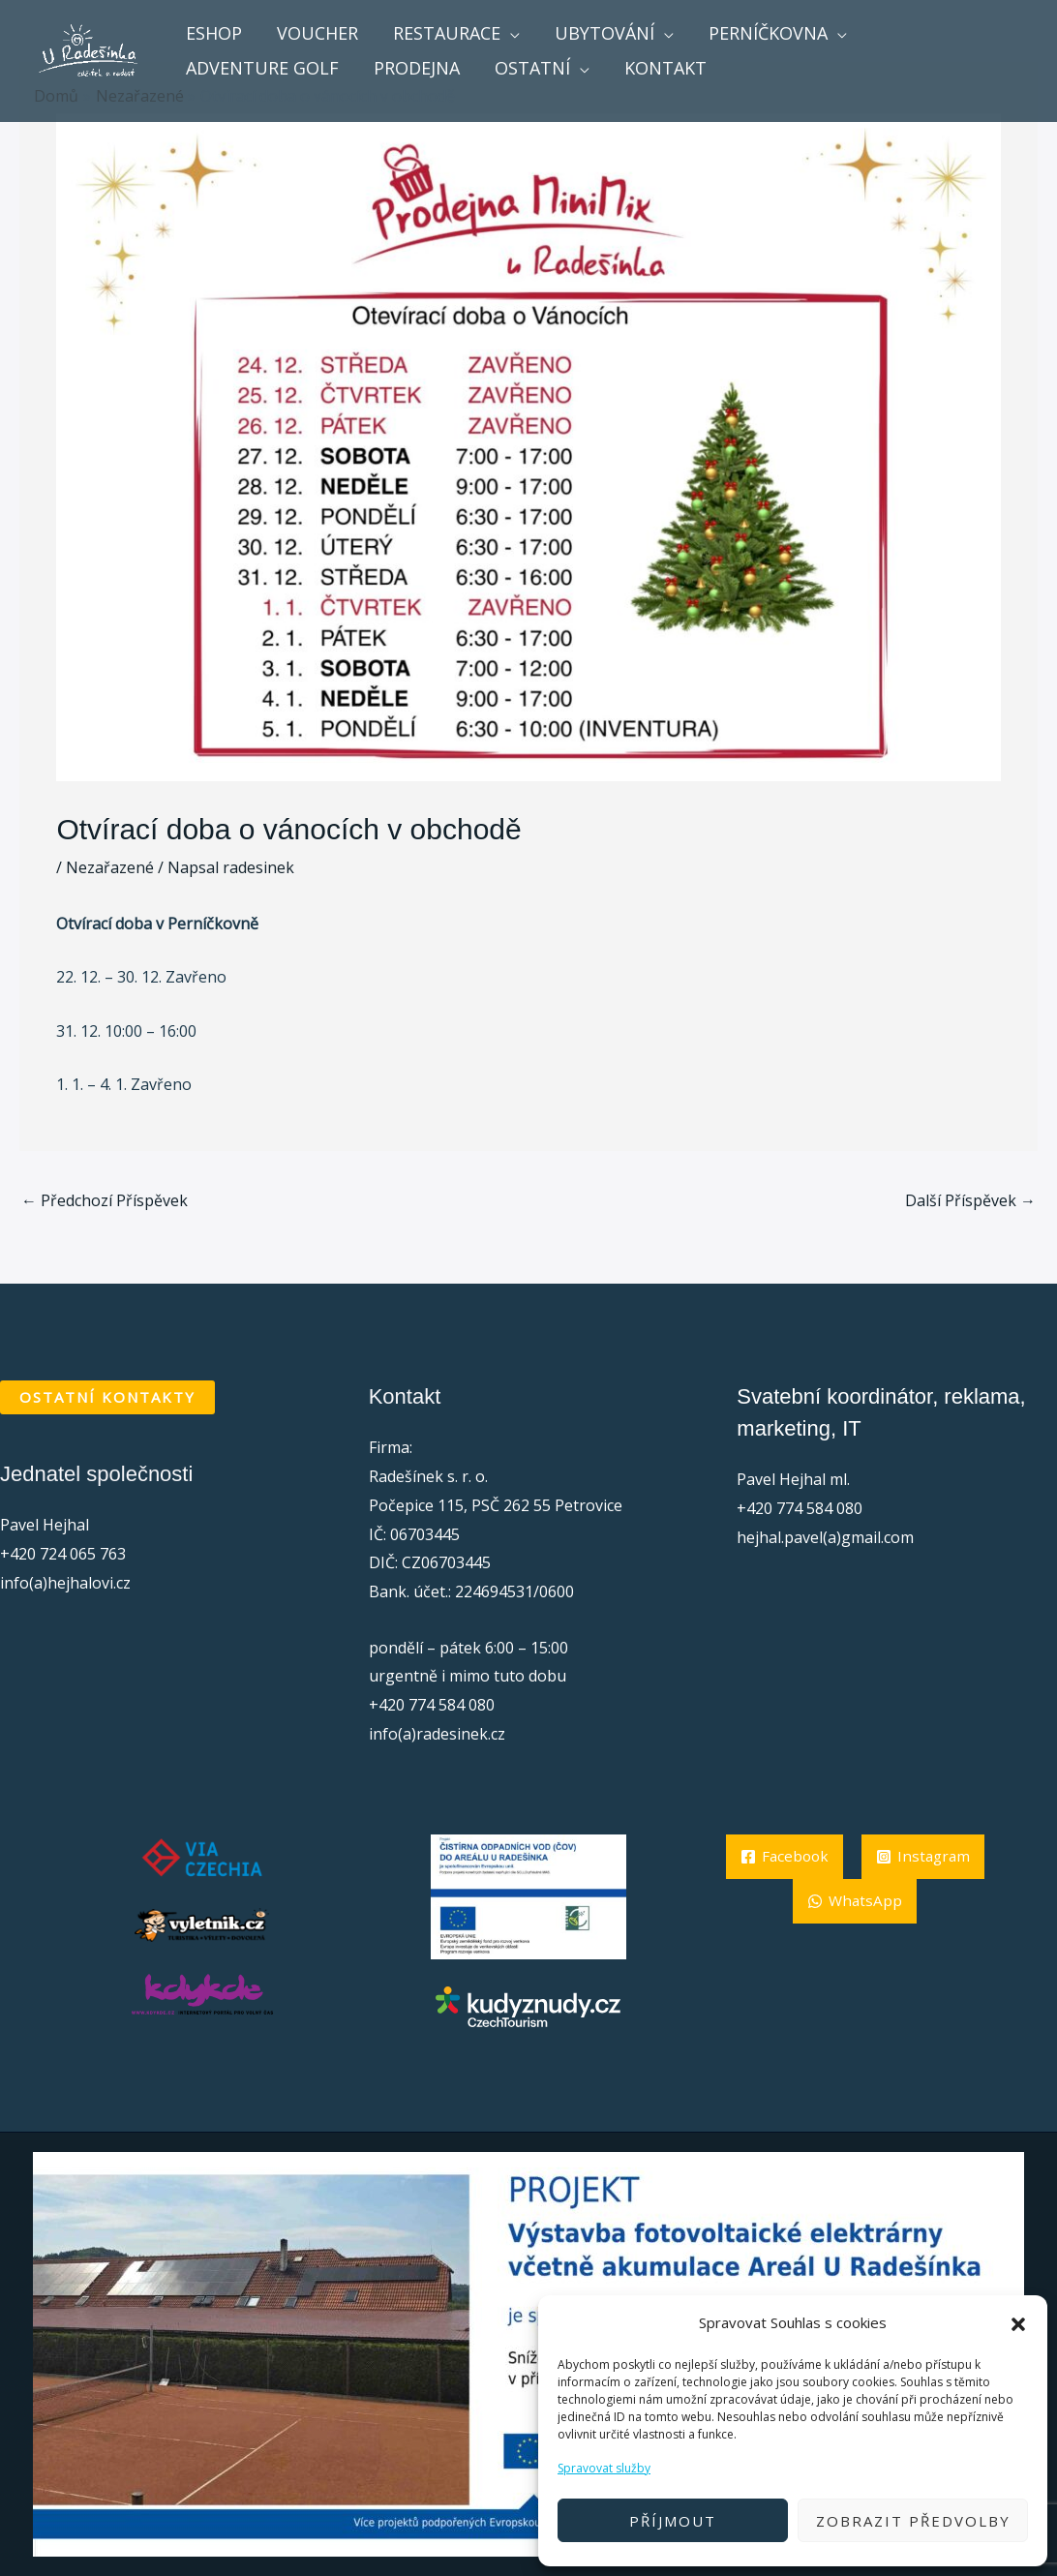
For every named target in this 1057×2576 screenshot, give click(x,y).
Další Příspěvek (970, 1200)
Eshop (214, 33)
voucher (317, 33)
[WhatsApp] (855, 1946)
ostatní (532, 67)
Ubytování (604, 33)
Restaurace (446, 33)
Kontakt (665, 67)
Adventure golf (262, 67)
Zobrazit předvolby (913, 2521)
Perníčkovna (768, 33)
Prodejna (417, 67)
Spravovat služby (604, 2468)
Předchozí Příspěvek (104, 1200)
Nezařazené (110, 867)
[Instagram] (855, 1901)
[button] (1018, 2323)
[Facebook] (855, 1856)
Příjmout (672, 2521)
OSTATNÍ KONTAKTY (107, 1397)
